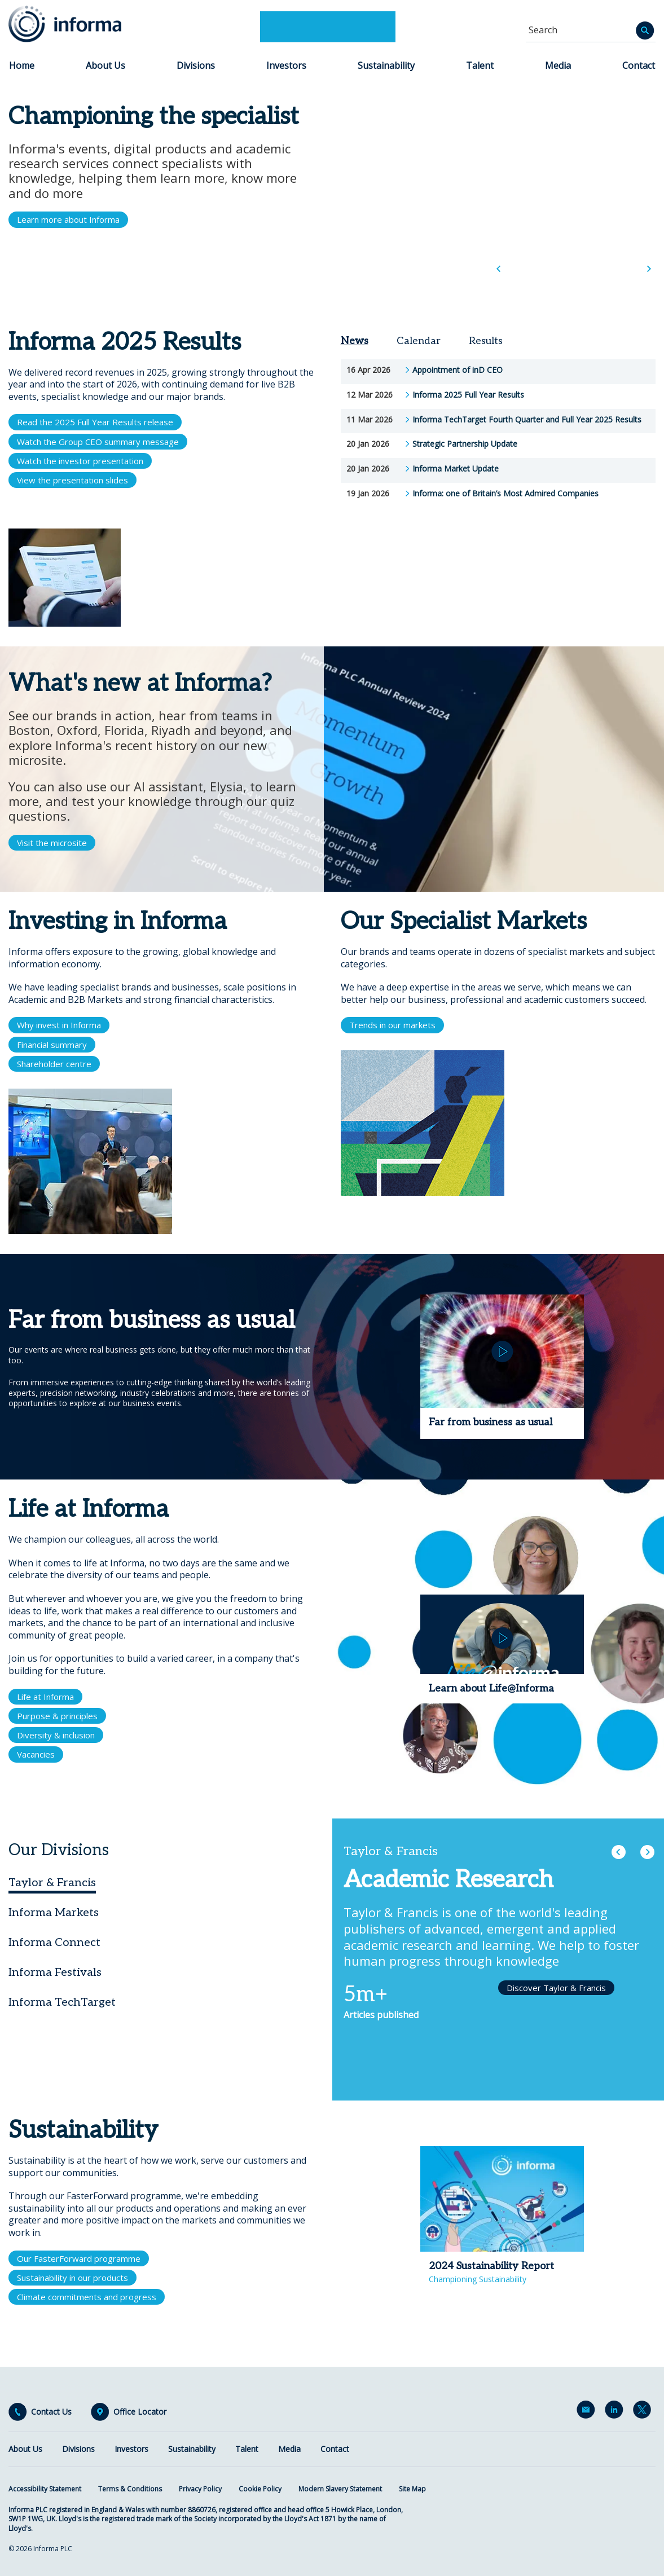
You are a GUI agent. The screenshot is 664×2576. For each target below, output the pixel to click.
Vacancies (36, 1754)
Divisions (196, 65)
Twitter (644, 2412)
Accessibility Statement (44, 2489)
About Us (105, 65)
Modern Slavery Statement (340, 2489)
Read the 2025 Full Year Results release (95, 422)
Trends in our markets (392, 1025)
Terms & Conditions (130, 2489)
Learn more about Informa (68, 219)
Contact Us (51, 2412)
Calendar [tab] (419, 341)
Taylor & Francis (52, 1883)
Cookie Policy (260, 2489)
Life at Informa (45, 1696)
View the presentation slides (72, 480)
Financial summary (52, 1044)
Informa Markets (53, 1912)
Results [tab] (486, 341)
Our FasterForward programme (78, 2258)
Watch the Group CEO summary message (98, 441)
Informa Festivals (55, 1972)
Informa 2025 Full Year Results (468, 395)
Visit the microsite (52, 842)
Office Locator (139, 2412)
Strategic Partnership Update (464, 444)
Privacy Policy (200, 2489)
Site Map (412, 2489)
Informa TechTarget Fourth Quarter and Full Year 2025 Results (526, 420)
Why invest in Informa (59, 1025)
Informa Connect (54, 1942)
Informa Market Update (455, 469)
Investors (286, 65)
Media (558, 65)
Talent (480, 65)
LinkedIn (616, 2412)
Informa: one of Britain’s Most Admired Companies (505, 493)
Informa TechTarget (62, 2002)
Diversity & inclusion (56, 1735)
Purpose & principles (57, 1715)
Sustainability (386, 65)
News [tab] (354, 341)
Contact (638, 65)
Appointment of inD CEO (457, 370)
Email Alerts (588, 2412)
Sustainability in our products (72, 2277)
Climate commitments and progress (86, 2296)
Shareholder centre (54, 1063)
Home (21, 65)
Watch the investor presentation (80, 460)
